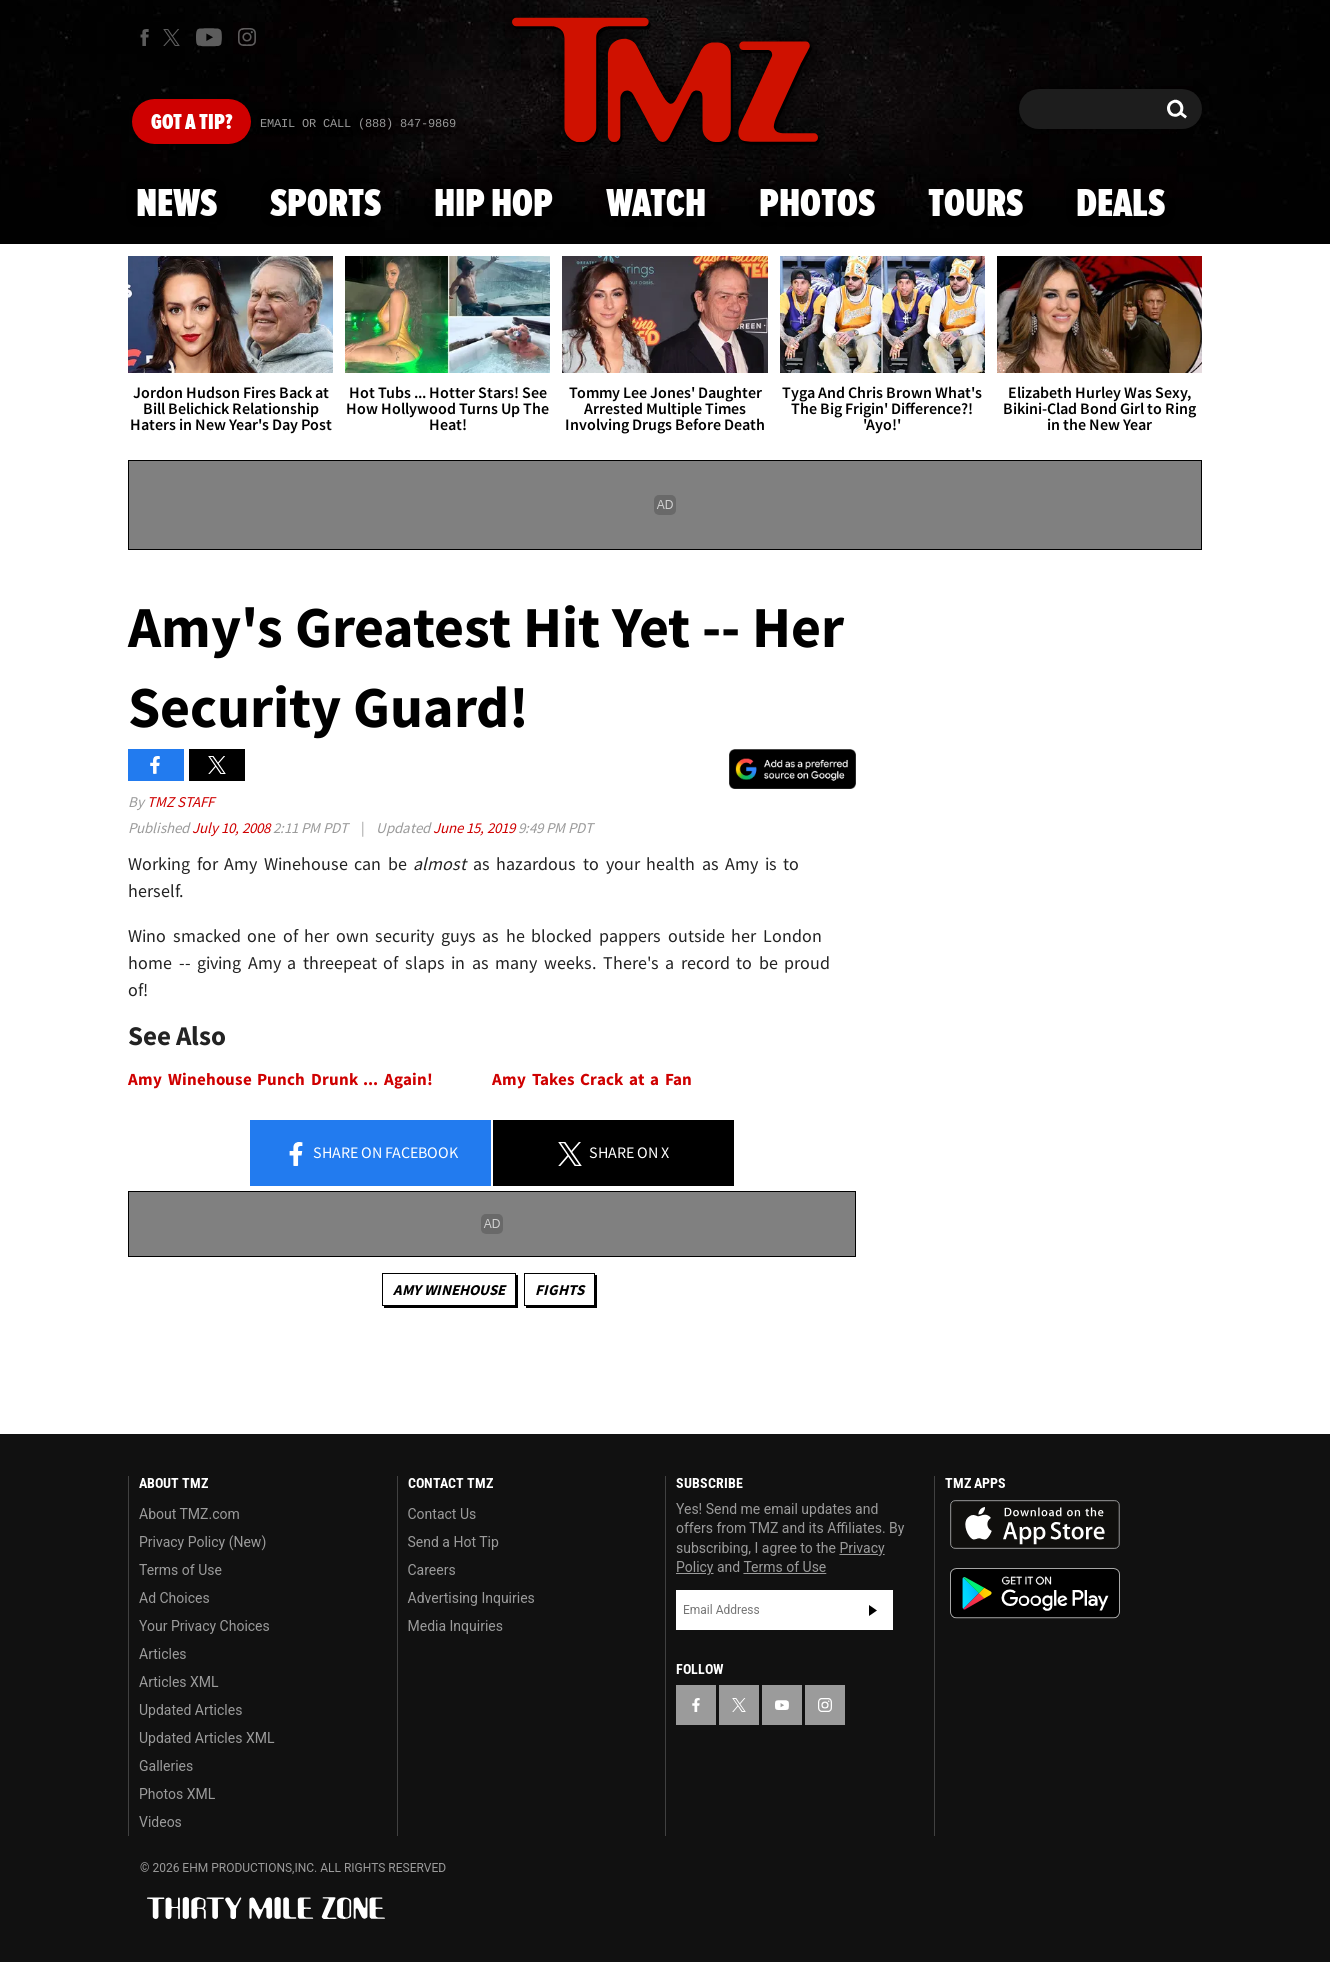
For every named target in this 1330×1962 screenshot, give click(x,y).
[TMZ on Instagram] (247, 37)
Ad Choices (174, 1598)
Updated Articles (190, 1710)
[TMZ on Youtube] (209, 37)
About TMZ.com (189, 1514)
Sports (325, 205)
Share (371, 1154)
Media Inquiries (455, 1626)
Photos (817, 205)
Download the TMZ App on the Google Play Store (1035, 1593)
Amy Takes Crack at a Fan (592, 1079)
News (176, 205)
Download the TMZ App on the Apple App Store (1035, 1525)
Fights (559, 1289)
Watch (656, 205)
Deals (1120, 205)
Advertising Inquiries (471, 1598)
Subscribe (873, 1610)
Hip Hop (493, 205)
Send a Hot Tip (453, 1542)
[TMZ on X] (174, 37)
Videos (160, 1822)
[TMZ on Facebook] (144, 37)
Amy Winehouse (449, 1289)
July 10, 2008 (232, 827)
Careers (432, 1570)
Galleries (166, 1766)
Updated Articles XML (206, 1738)
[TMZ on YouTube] (782, 1705)
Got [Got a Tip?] (191, 123)
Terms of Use (180, 1570)
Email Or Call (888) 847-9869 (358, 124)
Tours (975, 205)
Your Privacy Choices (204, 1626)
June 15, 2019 (475, 827)
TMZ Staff (180, 801)
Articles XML (179, 1682)
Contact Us (442, 1514)
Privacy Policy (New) (202, 1542)
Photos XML (177, 1794)
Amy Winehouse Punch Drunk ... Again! (280, 1079)
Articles (163, 1654)
